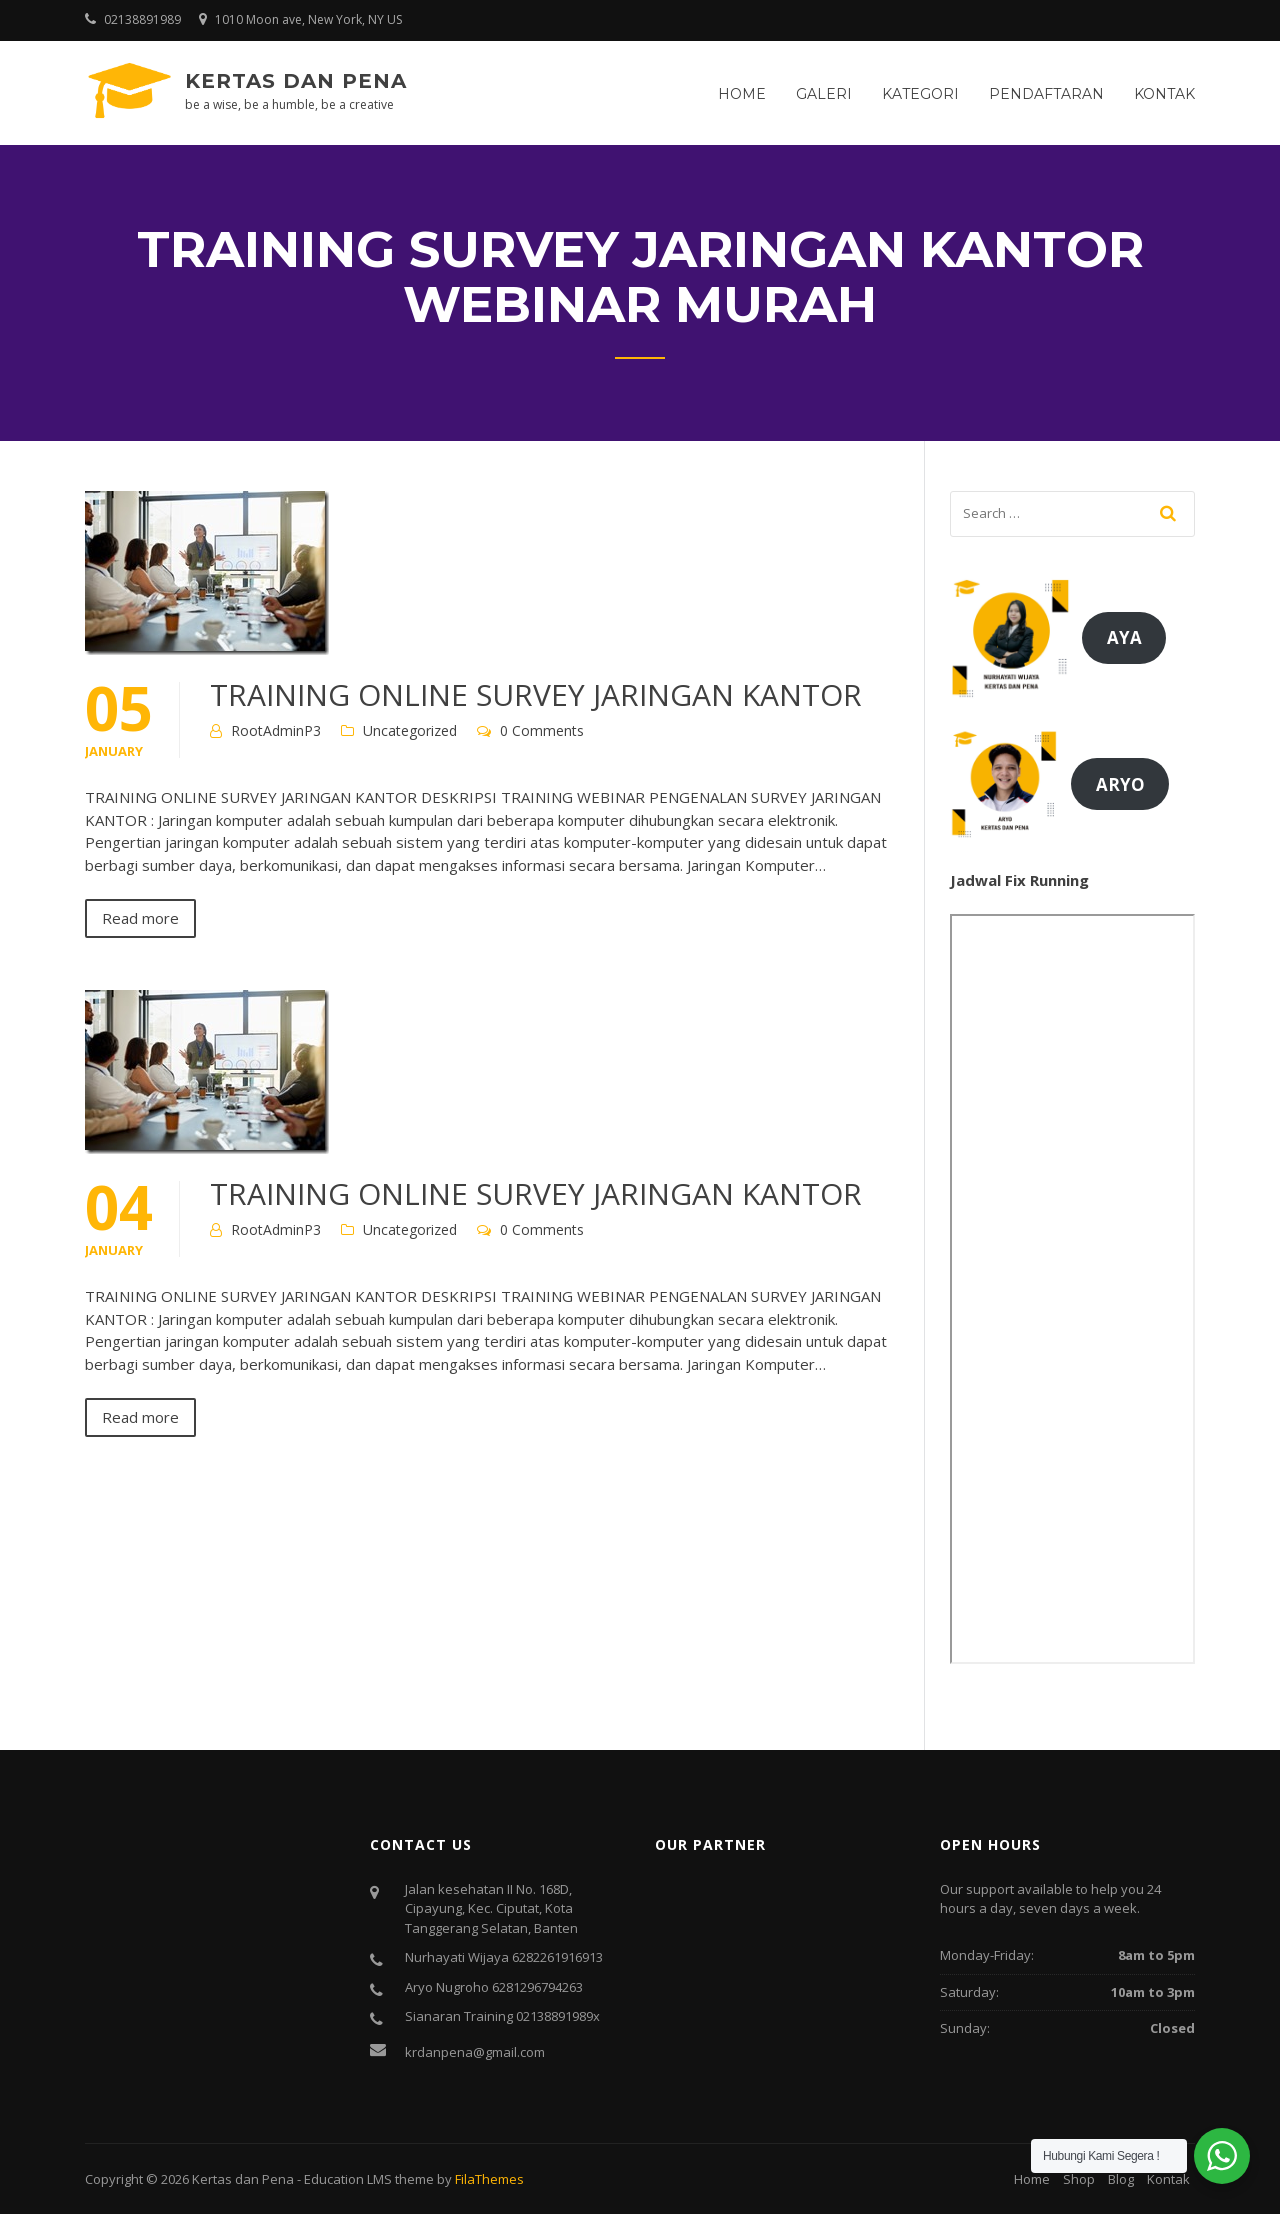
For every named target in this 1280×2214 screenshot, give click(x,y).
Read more (140, 918)
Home (742, 94)
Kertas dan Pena (296, 81)
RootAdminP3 (276, 730)
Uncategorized (410, 730)
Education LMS (348, 2179)
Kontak (1164, 94)
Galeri (824, 94)
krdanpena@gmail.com (475, 2052)
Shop (1079, 2179)
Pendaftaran (1046, 94)
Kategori (920, 94)
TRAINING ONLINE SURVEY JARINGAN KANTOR (536, 694)
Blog (1121, 2179)
